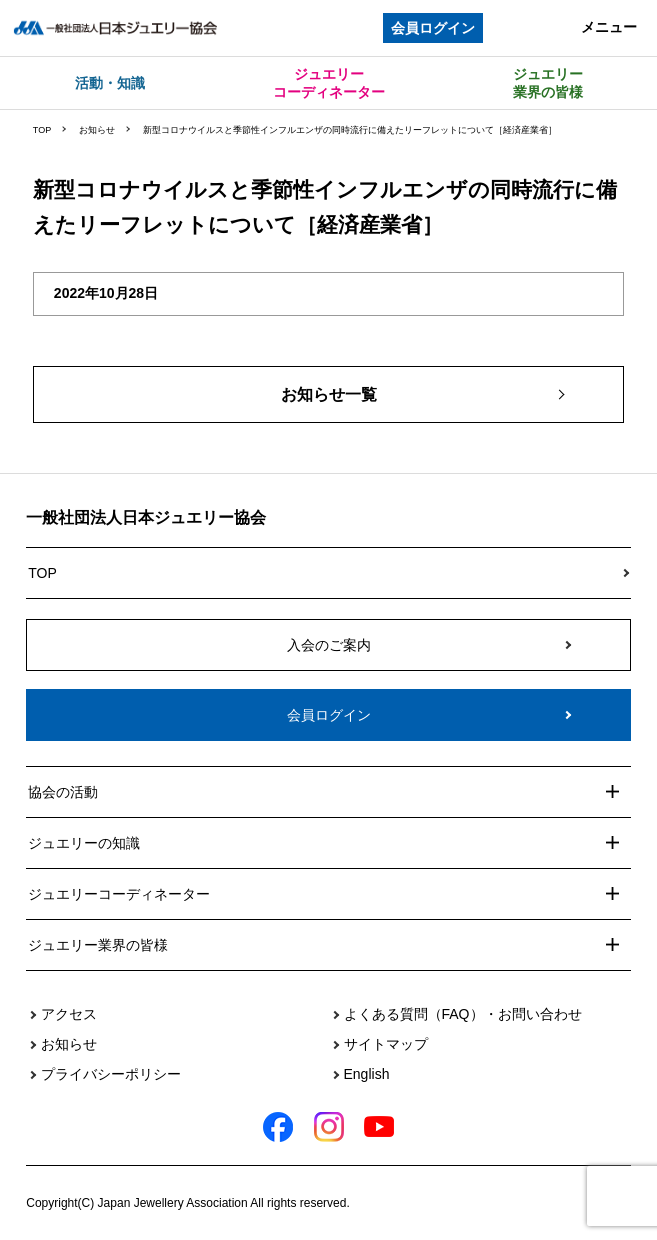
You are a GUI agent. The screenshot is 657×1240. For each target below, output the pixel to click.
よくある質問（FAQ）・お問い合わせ (463, 1014)
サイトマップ (386, 1044)
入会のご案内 (329, 645)
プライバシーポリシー (111, 1074)
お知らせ (97, 130)
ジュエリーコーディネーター (329, 83)
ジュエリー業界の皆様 (548, 83)
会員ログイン (433, 28)
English (367, 1074)
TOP (42, 130)
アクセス (69, 1014)
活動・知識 (110, 83)
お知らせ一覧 (329, 394)
